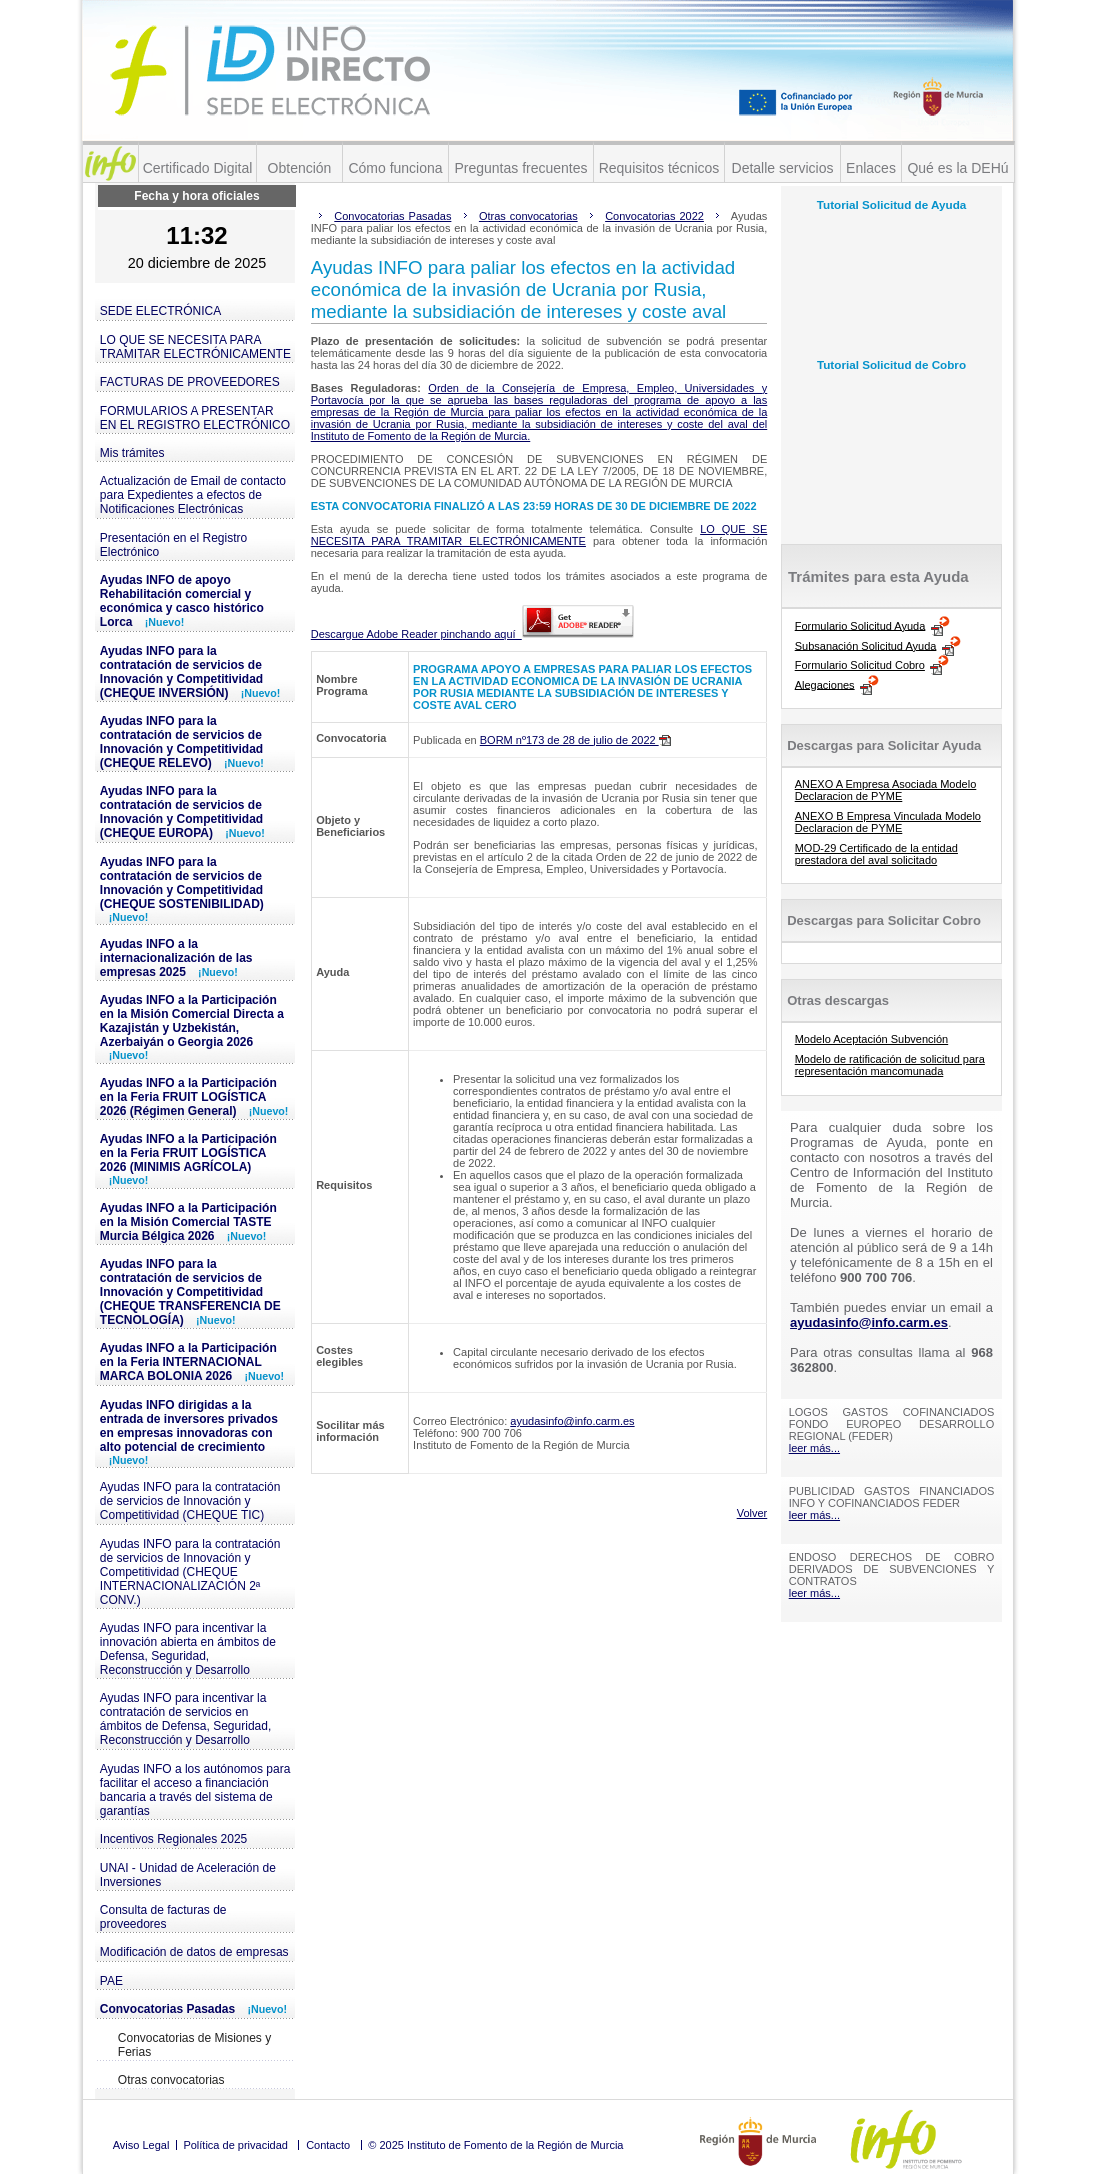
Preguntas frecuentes (520, 168)
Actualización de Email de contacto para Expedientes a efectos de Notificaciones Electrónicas (193, 495)
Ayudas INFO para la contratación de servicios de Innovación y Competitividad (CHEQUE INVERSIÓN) (190, 672)
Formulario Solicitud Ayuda (860, 625)
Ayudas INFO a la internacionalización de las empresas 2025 (176, 958)
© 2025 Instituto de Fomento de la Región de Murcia (495, 2145)
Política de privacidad (235, 2145)
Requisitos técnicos (659, 168)
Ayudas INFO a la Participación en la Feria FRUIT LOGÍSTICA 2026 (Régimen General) (194, 1097)
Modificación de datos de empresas (194, 1952)
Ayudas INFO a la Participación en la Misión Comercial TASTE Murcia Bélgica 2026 (188, 1222)
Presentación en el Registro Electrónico (173, 545)
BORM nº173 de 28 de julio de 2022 (575, 740)
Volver (752, 1513)
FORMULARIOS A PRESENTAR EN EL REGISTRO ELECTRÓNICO (195, 418)
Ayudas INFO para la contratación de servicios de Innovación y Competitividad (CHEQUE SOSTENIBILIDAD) (182, 889)
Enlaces (871, 168)
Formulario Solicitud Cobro (860, 665)
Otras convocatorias (171, 2080)
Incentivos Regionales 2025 (173, 1839)
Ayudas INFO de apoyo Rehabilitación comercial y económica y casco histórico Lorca (182, 601)
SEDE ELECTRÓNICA (160, 311)
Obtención (300, 168)
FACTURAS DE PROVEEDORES (190, 382)
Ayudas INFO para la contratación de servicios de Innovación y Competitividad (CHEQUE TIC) (190, 1501)
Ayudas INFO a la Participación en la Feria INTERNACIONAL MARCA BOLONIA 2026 (192, 1362)
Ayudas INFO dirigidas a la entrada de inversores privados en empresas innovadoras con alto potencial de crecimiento (189, 1432)
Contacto (328, 2145)
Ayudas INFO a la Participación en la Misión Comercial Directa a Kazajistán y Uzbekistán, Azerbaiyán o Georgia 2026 (192, 1027)
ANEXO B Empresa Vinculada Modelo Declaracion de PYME (888, 822)
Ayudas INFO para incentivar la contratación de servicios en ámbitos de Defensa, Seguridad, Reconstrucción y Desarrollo (185, 1719)
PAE (111, 1981)
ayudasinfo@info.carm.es (572, 1421)
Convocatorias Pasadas (193, 2009)
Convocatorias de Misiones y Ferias (194, 2045)
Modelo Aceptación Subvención (872, 1039)
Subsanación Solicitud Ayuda (866, 645)
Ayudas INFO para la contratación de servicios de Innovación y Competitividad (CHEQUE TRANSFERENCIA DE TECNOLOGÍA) (190, 1292)
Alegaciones (825, 684)
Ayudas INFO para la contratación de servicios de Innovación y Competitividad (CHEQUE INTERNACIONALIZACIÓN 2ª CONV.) (190, 1572)
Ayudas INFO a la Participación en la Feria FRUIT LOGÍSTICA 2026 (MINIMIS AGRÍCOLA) (188, 1159)
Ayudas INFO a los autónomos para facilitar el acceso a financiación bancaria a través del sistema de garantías (195, 1790)
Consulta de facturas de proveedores (163, 1917)
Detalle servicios (783, 168)
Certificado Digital (198, 168)
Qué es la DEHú (957, 168)
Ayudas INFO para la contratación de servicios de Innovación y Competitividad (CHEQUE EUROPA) (182, 812)
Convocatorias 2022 (654, 216)
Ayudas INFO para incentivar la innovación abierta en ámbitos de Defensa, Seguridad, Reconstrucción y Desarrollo (188, 1649)
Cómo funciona (395, 168)
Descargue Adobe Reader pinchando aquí (472, 634)
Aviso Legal (141, 2145)
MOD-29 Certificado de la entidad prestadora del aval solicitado (876, 854)
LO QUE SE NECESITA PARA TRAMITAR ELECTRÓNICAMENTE (195, 347)
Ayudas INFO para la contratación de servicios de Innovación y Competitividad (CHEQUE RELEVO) (182, 742)
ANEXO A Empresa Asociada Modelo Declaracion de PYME (886, 790)
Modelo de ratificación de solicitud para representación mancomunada (890, 1065)
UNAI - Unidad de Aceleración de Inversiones (188, 1875)
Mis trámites (132, 453)
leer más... (814, 1448)
